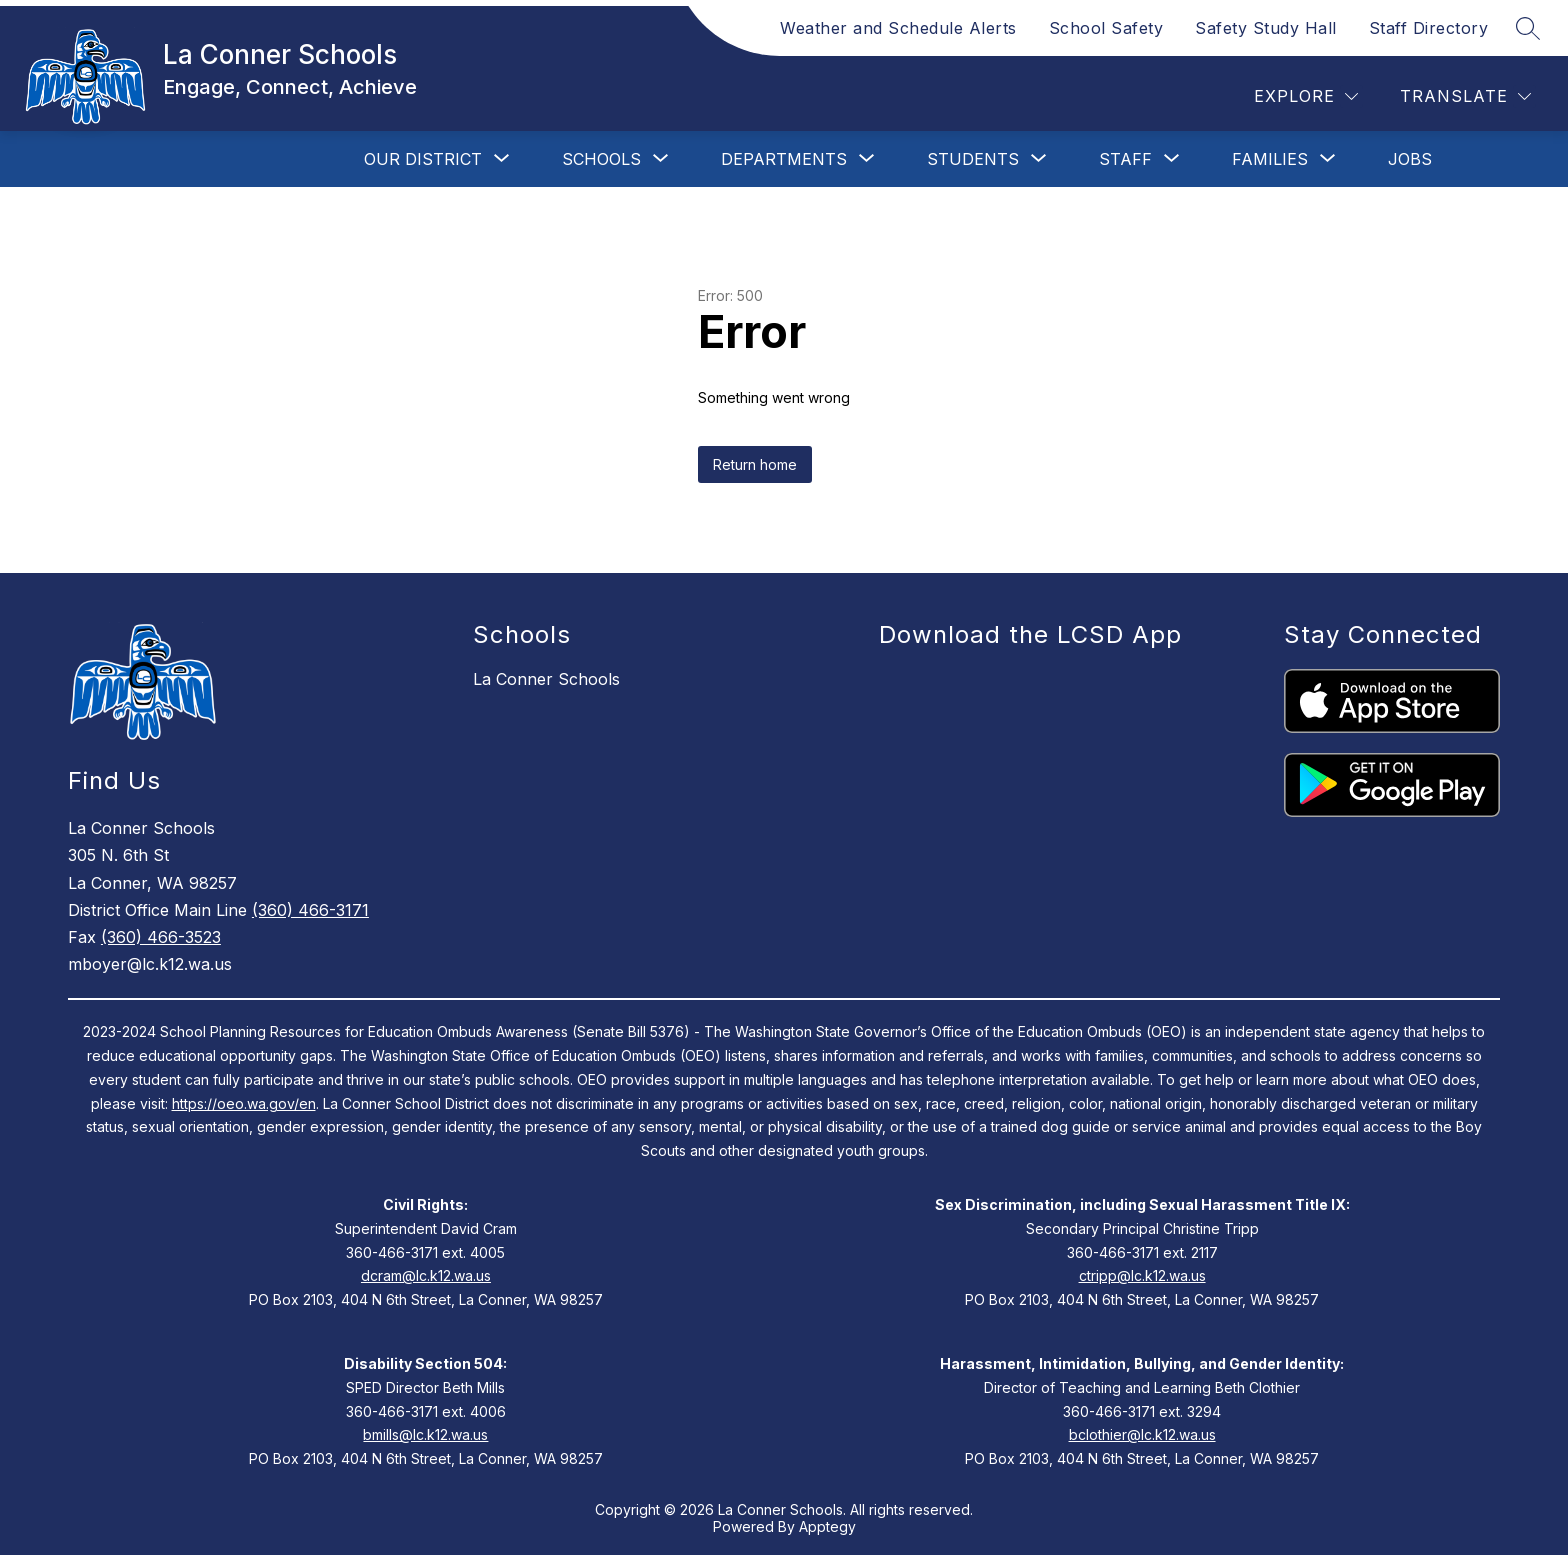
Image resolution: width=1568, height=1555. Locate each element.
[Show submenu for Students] (973, 159)
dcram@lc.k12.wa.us (426, 1275)
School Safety (1106, 28)
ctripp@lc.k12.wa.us (1142, 1275)
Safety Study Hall (1266, 28)
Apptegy (827, 1526)
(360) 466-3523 (161, 937)
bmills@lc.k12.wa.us (425, 1434)
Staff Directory (1429, 28)
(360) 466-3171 (310, 910)
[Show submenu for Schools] (601, 159)
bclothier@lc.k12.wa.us (1142, 1434)
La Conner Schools (546, 679)
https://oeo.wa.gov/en (244, 1103)
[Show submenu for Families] (1270, 159)
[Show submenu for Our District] (423, 159)
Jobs (1410, 159)
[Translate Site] (1465, 96)
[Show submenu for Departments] (784, 159)
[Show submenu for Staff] (1125, 159)
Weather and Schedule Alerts (898, 28)
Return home (755, 464)
